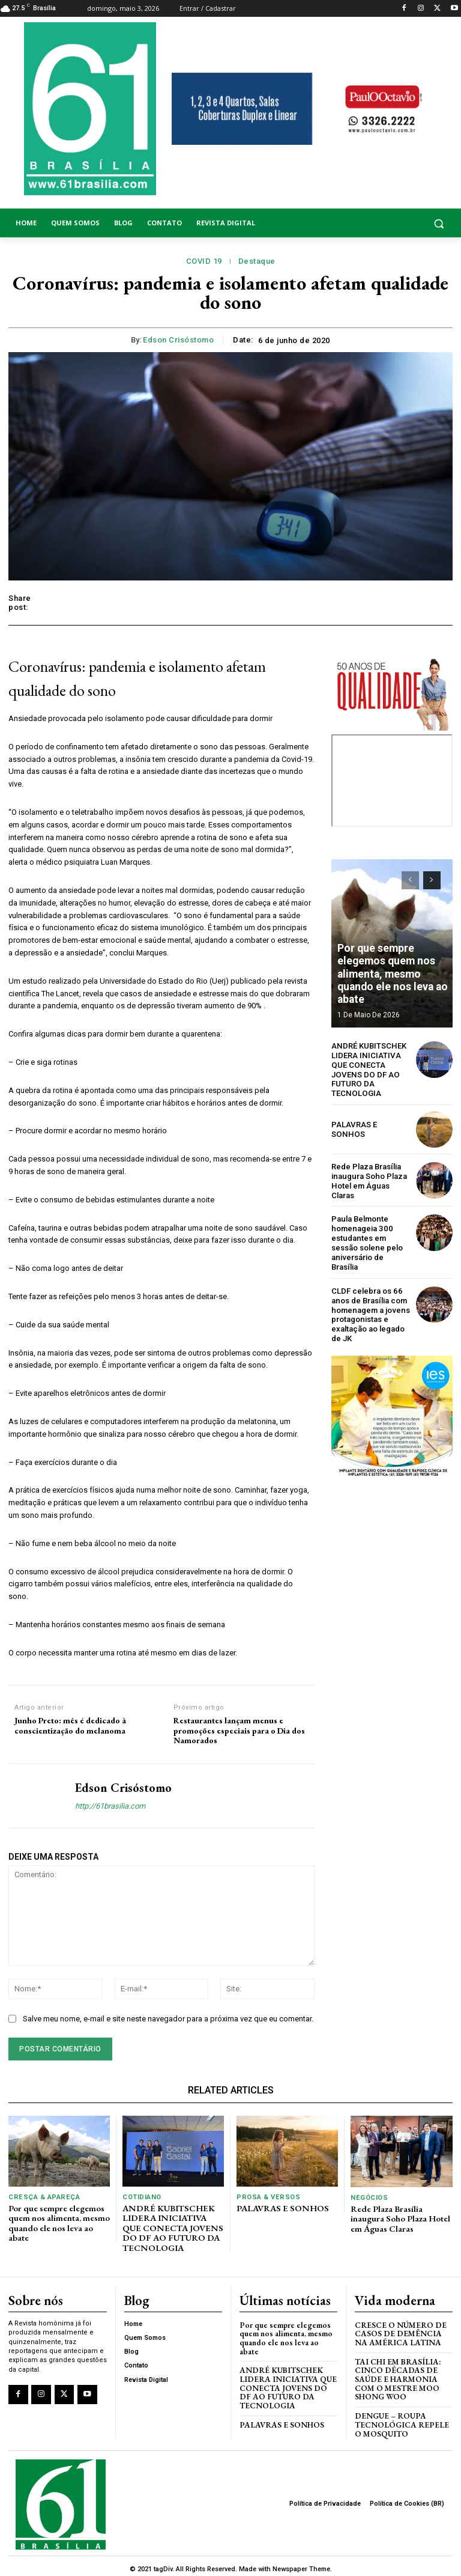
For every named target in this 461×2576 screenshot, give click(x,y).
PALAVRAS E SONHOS (370, 1128)
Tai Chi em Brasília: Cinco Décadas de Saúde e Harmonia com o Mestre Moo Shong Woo (396, 2374)
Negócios (369, 2197)
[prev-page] (410, 880)
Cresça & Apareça (42, 2197)
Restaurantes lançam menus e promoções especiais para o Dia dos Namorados (239, 1731)
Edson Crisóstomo (178, 339)
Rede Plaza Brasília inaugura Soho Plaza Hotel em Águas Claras (368, 1179)
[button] (403, 223)
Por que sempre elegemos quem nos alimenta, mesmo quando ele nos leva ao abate (389, 977)
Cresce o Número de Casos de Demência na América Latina (403, 2329)
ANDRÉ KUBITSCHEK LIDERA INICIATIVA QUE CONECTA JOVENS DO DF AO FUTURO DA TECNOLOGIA (368, 1069)
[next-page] (432, 880)
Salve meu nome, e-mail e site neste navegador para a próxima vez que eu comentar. (168, 2018)
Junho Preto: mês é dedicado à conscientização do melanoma (70, 1726)
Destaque (257, 261)
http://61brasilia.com (110, 1805)
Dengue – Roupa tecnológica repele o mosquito (400, 2419)
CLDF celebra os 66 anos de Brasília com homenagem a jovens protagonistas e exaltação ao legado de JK (369, 1302)
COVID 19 (204, 261)
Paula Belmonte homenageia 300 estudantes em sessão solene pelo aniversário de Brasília (370, 1236)
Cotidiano (141, 2197)
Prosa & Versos (267, 2197)
